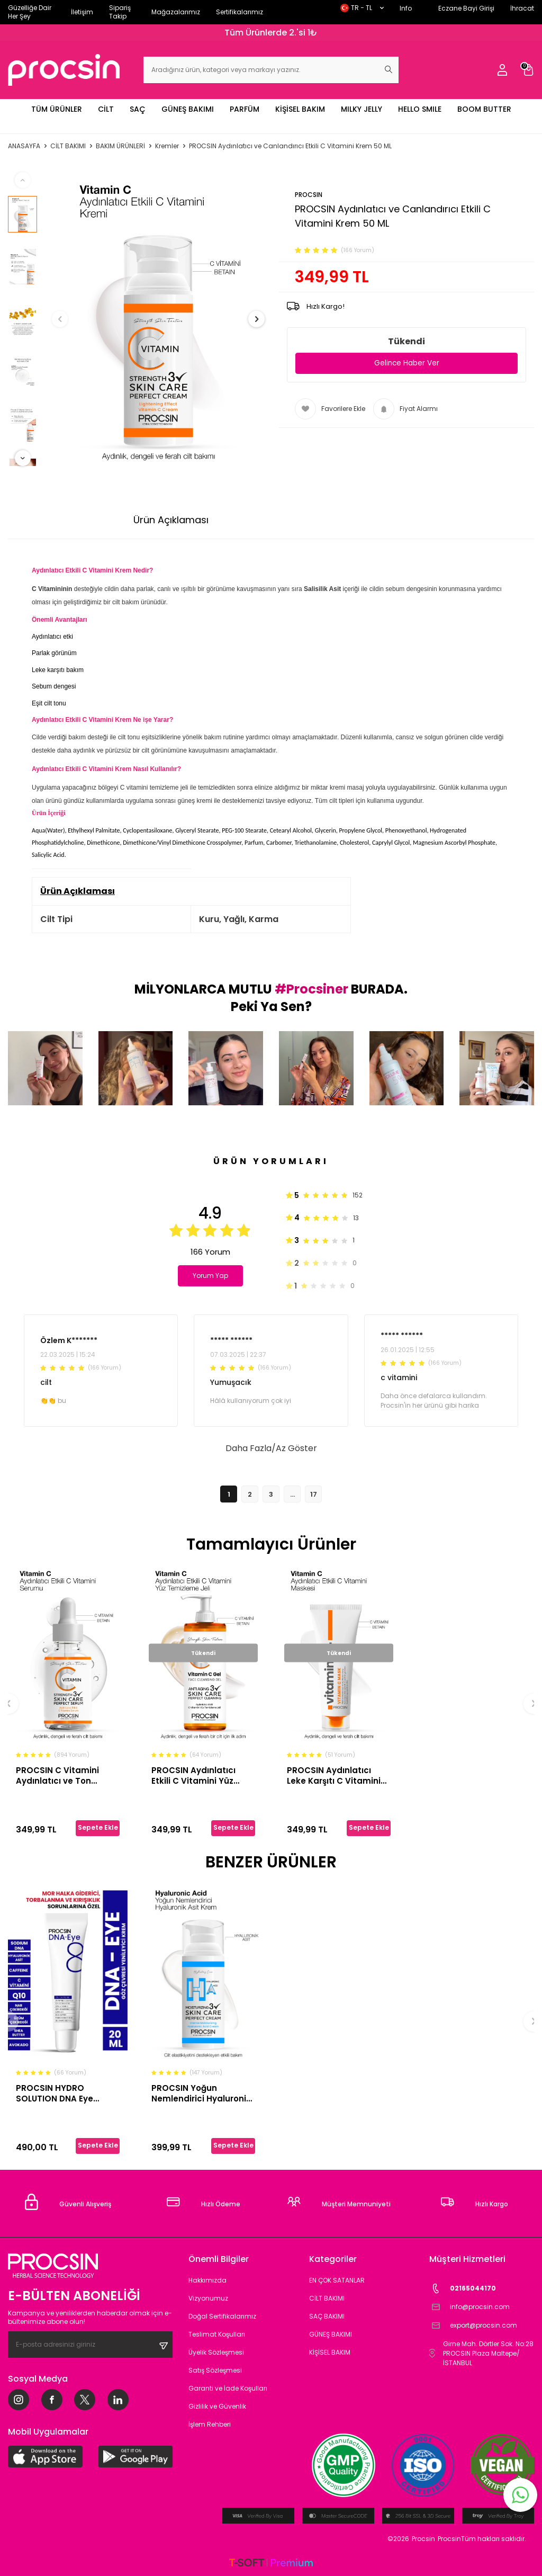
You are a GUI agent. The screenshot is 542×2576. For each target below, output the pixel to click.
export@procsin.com (473, 2326)
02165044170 (462, 2289)
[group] (158, 319)
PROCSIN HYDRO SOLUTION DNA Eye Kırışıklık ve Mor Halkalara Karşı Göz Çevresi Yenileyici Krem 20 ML (65, 2093)
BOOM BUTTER (484, 109)
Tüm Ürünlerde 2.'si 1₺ (271, 32)
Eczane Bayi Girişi (466, 8)
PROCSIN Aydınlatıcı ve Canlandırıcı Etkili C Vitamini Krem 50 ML (290, 146)
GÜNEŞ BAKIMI (187, 109)
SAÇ (138, 109)
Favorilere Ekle (330, 409)
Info (406, 8)
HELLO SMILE (419, 109)
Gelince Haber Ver (407, 363)
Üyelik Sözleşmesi (216, 2352)
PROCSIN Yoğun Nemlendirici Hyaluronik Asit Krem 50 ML (201, 2093)
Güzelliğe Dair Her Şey (29, 12)
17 (313, 1494)
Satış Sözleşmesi (215, 2370)
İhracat (522, 8)
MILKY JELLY (361, 109)
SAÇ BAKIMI (327, 2316)
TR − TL (362, 7)
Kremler (167, 146)
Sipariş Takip (120, 12)
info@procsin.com (469, 2307)
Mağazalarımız (175, 11)
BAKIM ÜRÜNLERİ (120, 146)
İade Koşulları (378, 519)
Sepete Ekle (98, 1827)
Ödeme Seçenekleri (277, 519)
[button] (68, 319)
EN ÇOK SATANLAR (337, 2280)
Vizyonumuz (208, 2298)
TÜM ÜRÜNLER (56, 109)
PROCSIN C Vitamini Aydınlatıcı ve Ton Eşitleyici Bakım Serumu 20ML (65, 1775)
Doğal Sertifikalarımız (222, 2316)
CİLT (106, 109)
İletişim (82, 11)
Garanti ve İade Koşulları (227, 2388)
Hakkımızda (207, 2280)
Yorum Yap (212, 1275)
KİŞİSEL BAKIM (300, 109)
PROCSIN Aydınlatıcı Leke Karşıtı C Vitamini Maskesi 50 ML (334, 1775)
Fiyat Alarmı (405, 409)
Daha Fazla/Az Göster (271, 1448)
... (292, 1494)
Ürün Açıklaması (171, 519)
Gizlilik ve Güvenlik (217, 2406)
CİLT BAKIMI (68, 146)
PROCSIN (308, 194)
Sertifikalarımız (239, 11)
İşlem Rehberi (209, 2424)
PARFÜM (244, 109)
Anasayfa (24, 146)
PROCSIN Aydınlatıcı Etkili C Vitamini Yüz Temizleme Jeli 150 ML (196, 1775)
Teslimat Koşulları (216, 2334)
